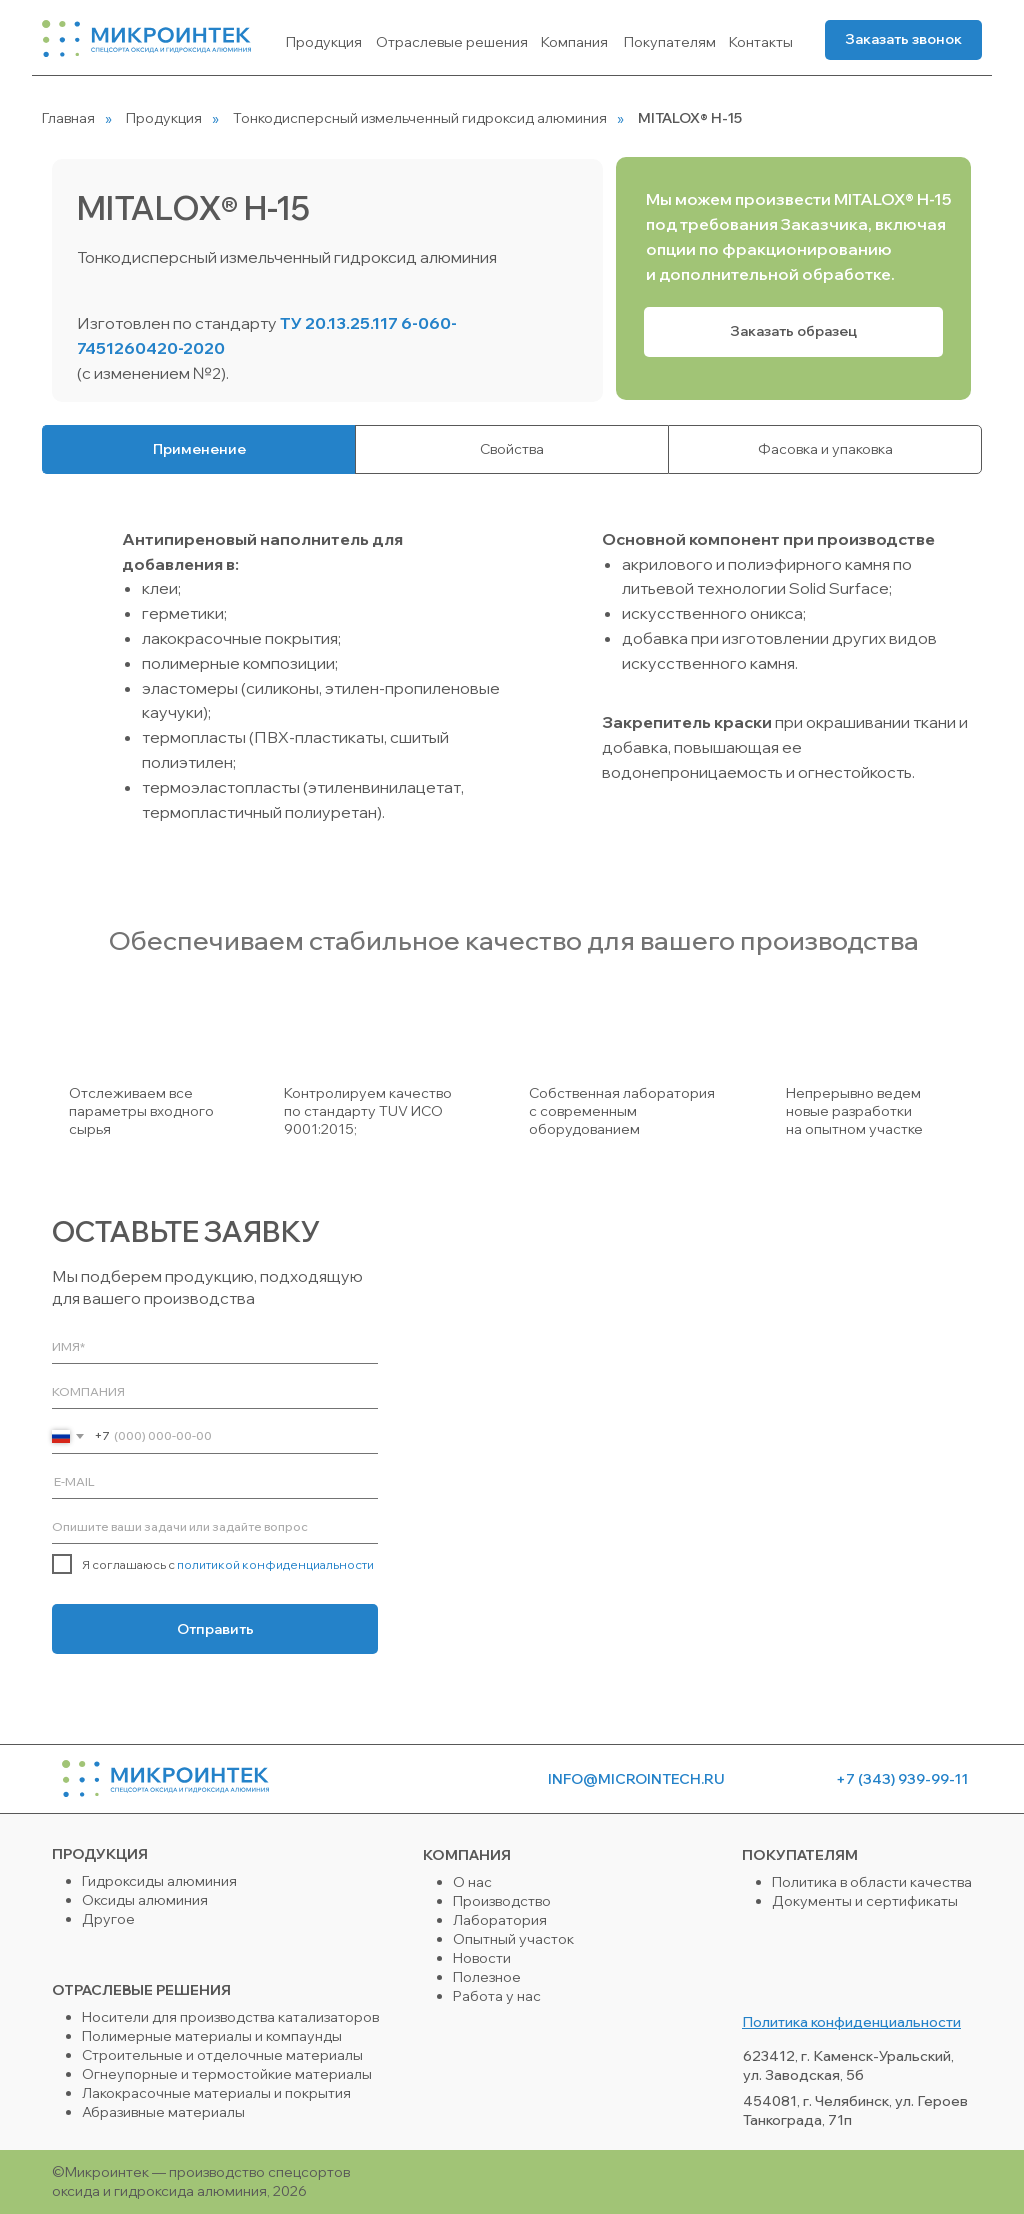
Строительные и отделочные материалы (222, 2055)
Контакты (761, 42)
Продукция (324, 42)
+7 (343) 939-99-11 (902, 1779)
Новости (482, 1958)
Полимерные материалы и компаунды (212, 2036)
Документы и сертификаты (865, 1901)
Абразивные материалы (163, 2112)
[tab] (199, 449)
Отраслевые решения (452, 42)
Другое (108, 1919)
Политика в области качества (872, 1882)
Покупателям (670, 42)
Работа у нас (497, 1996)
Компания (574, 42)
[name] (215, 1346)
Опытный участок (513, 1939)
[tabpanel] (512, 679)
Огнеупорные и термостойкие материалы (227, 2074)
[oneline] (215, 1391)
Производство (502, 1901)
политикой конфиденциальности (275, 1564)
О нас (472, 1882)
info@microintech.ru (636, 1779)
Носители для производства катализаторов (230, 2017)
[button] (903, 40)
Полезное (487, 1977)
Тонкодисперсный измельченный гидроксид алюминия (420, 118)
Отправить (215, 1629)
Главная (68, 118)
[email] (215, 1481)
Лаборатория (500, 1920)
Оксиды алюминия (145, 1900)
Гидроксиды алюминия (159, 1881)
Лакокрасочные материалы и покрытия (216, 2093)
